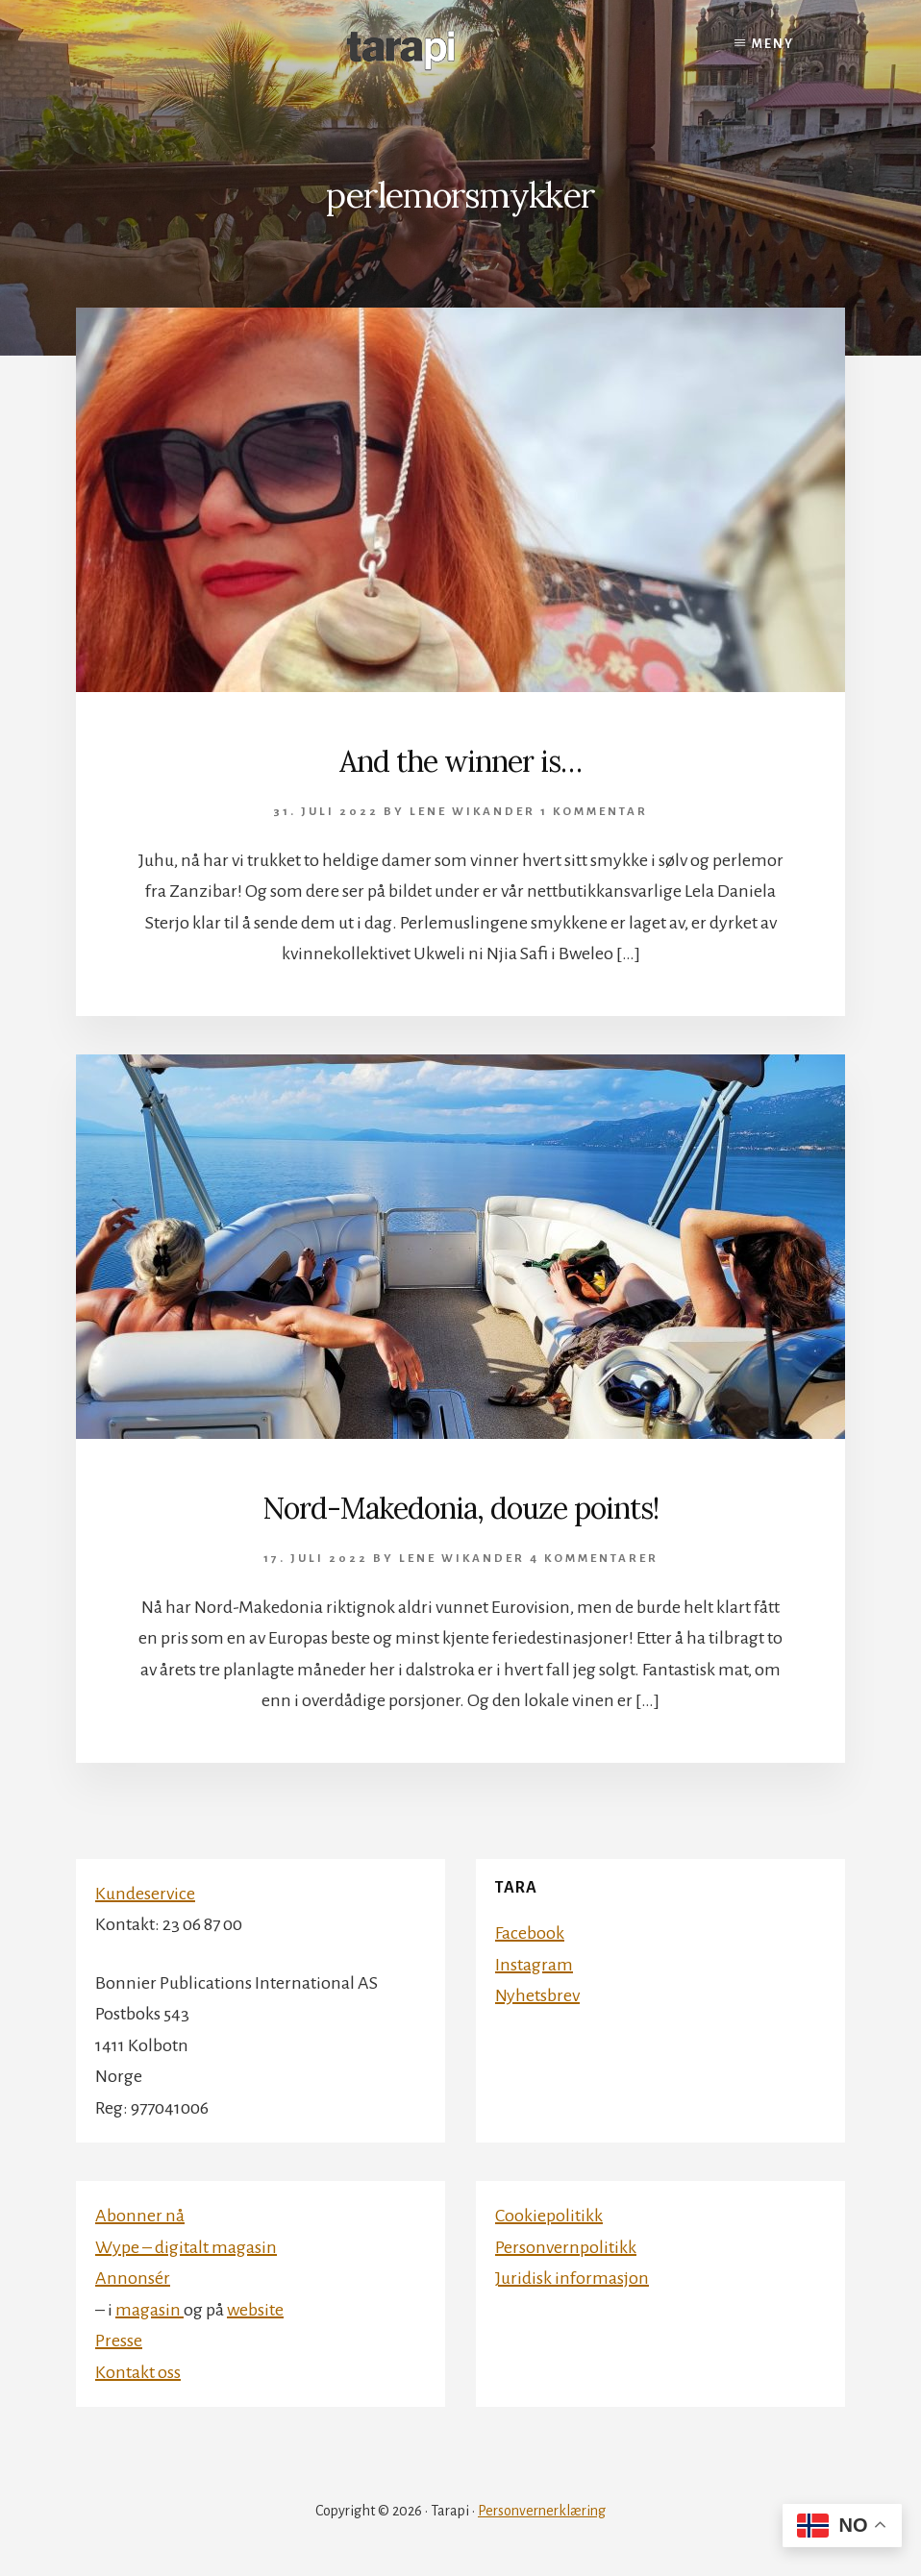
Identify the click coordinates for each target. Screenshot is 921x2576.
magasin (149, 2309)
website (255, 2309)
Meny (773, 44)
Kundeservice (145, 1893)
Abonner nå (140, 2215)
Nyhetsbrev (537, 1995)
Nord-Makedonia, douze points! (460, 1508)
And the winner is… (460, 761)
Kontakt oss (138, 2372)
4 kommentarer (594, 1558)
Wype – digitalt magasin (186, 2247)
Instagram (534, 1964)
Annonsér (132, 2278)
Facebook (529, 1933)
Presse (118, 2340)
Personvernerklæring (542, 2510)
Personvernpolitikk (565, 2247)
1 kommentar (594, 811)
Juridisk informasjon (572, 2278)
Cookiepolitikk (549, 2215)
